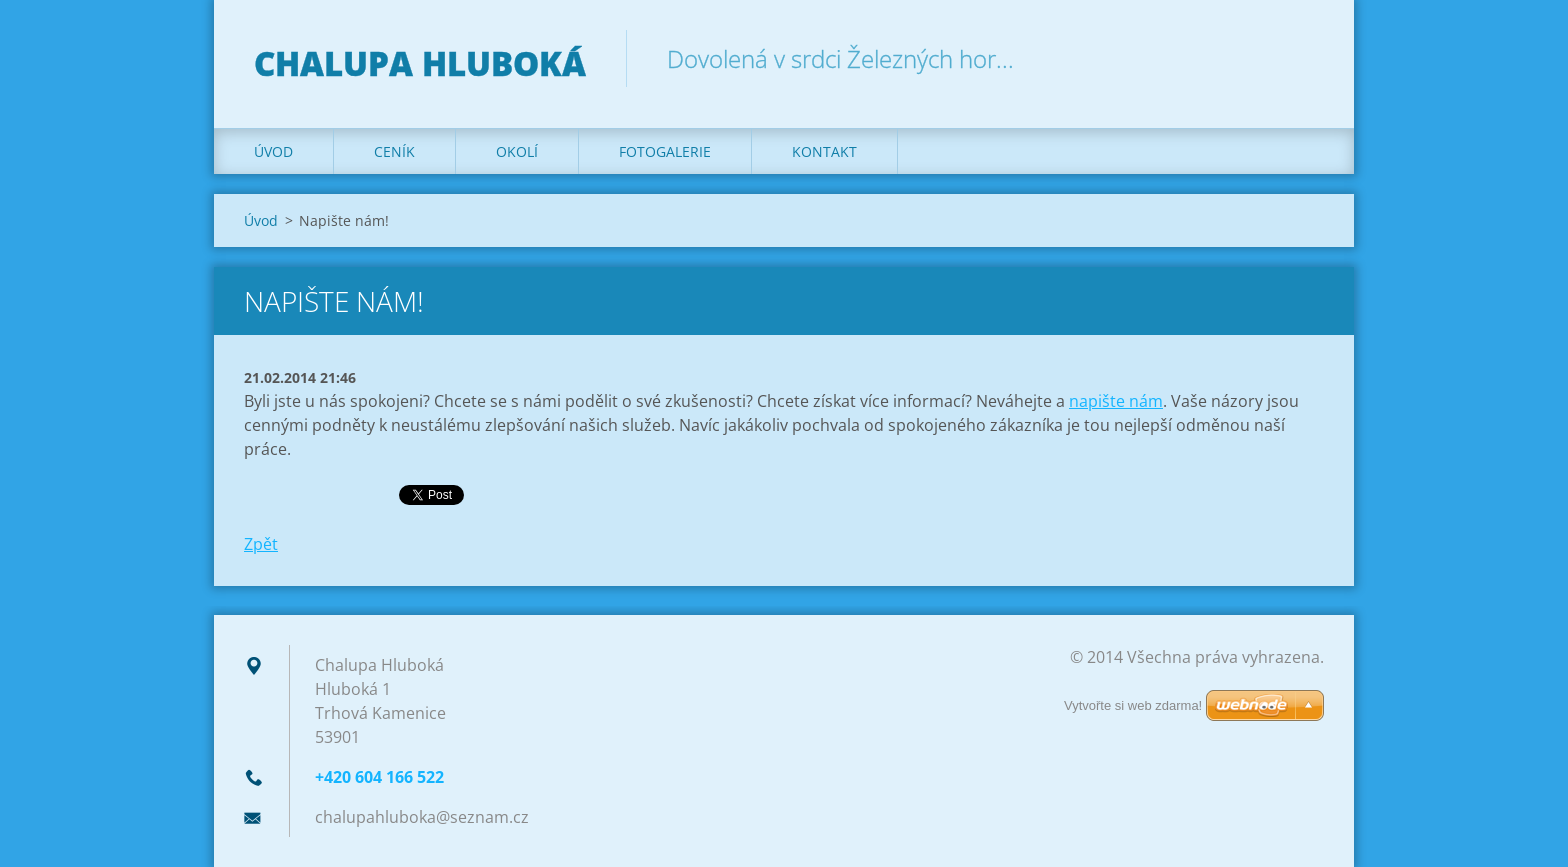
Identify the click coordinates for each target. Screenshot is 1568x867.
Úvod (273, 151)
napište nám (1116, 401)
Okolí (517, 151)
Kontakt (824, 151)
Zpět (261, 544)
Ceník (394, 151)
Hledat (1302, 58)
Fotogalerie (665, 151)
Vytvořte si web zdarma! (1133, 705)
